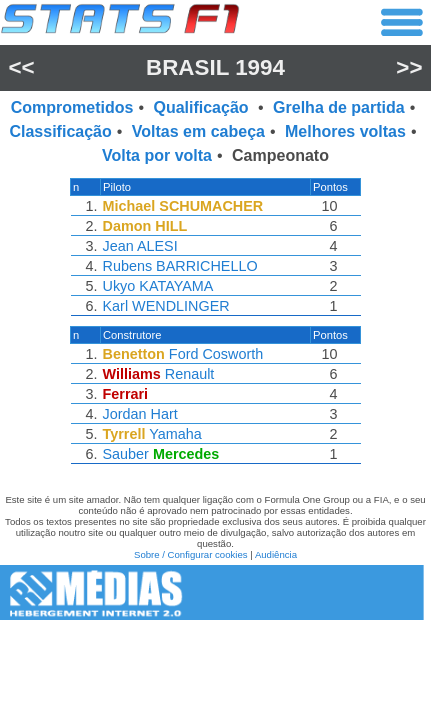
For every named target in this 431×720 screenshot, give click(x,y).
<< (21, 67)
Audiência (276, 554)
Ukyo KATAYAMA (158, 286)
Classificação (60, 131)
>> (409, 67)
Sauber (126, 454)
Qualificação (203, 107)
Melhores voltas (345, 131)
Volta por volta (157, 155)
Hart (164, 414)
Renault (190, 374)
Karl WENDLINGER (166, 306)
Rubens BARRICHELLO (180, 266)
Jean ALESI (140, 246)
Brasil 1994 (215, 67)
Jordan (125, 414)
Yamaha (175, 434)
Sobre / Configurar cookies (191, 554)
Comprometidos (72, 107)
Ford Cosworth (216, 354)
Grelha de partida (339, 107)
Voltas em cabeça (198, 131)
